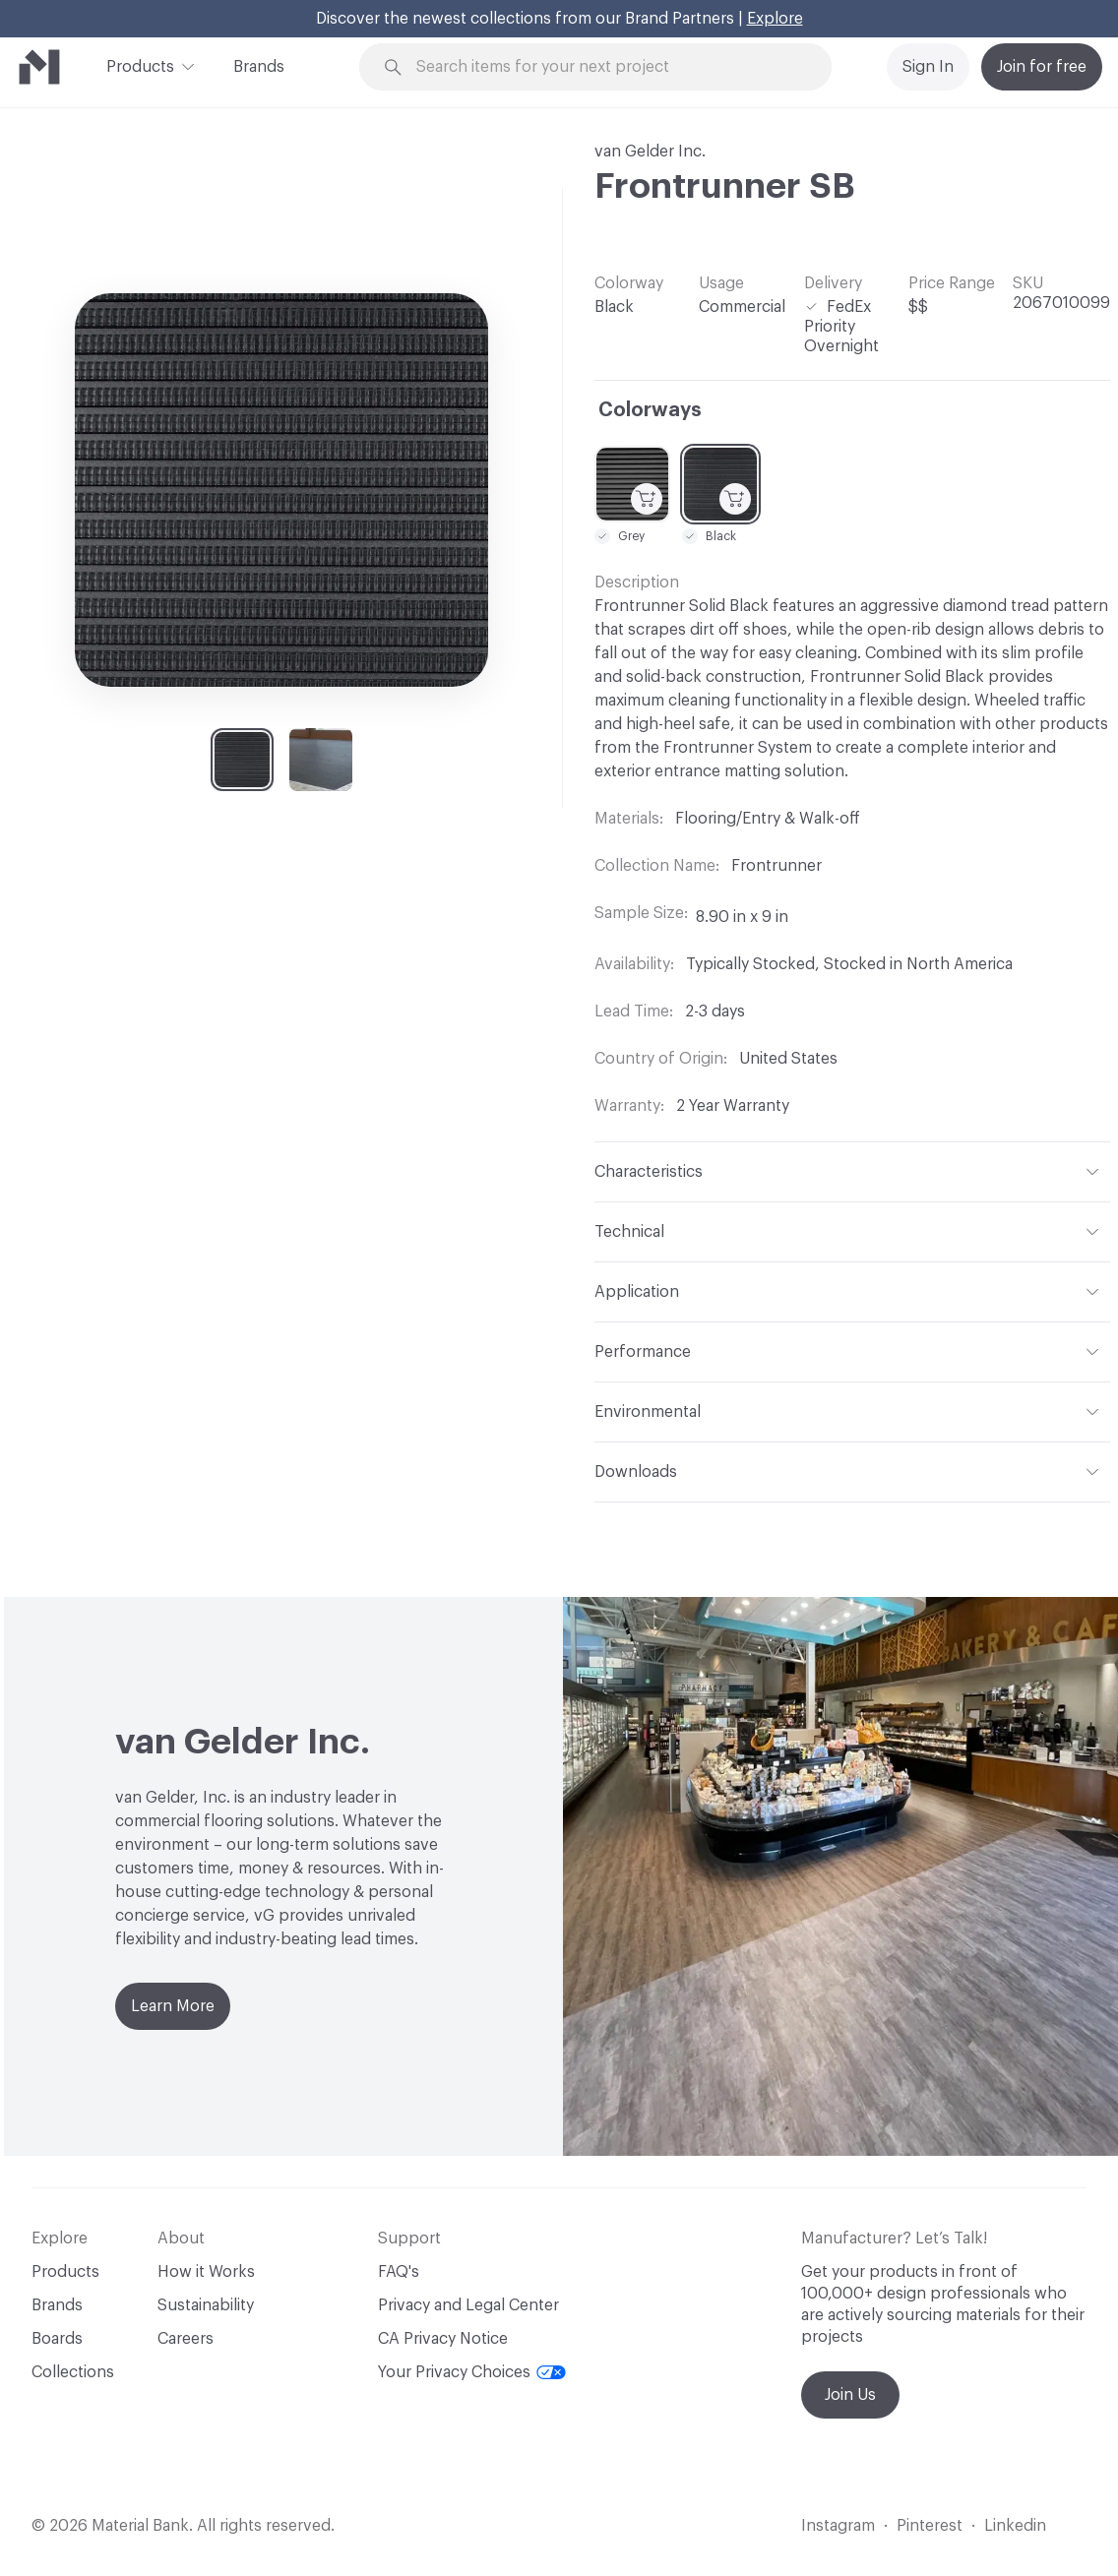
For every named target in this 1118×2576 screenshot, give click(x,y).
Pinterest (930, 2526)
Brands (258, 67)
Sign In (928, 67)
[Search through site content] (606, 67)
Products (140, 65)
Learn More (173, 2006)
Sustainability (205, 2305)
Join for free (1042, 67)
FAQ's (398, 2272)
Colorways (650, 410)
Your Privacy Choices (472, 2372)
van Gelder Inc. (650, 151)
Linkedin (1015, 2526)
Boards (57, 2339)
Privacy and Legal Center (468, 2305)
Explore (775, 19)
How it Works (206, 2272)
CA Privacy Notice (443, 2339)
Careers (185, 2339)
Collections (72, 2372)
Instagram (838, 2526)
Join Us (850, 2395)
